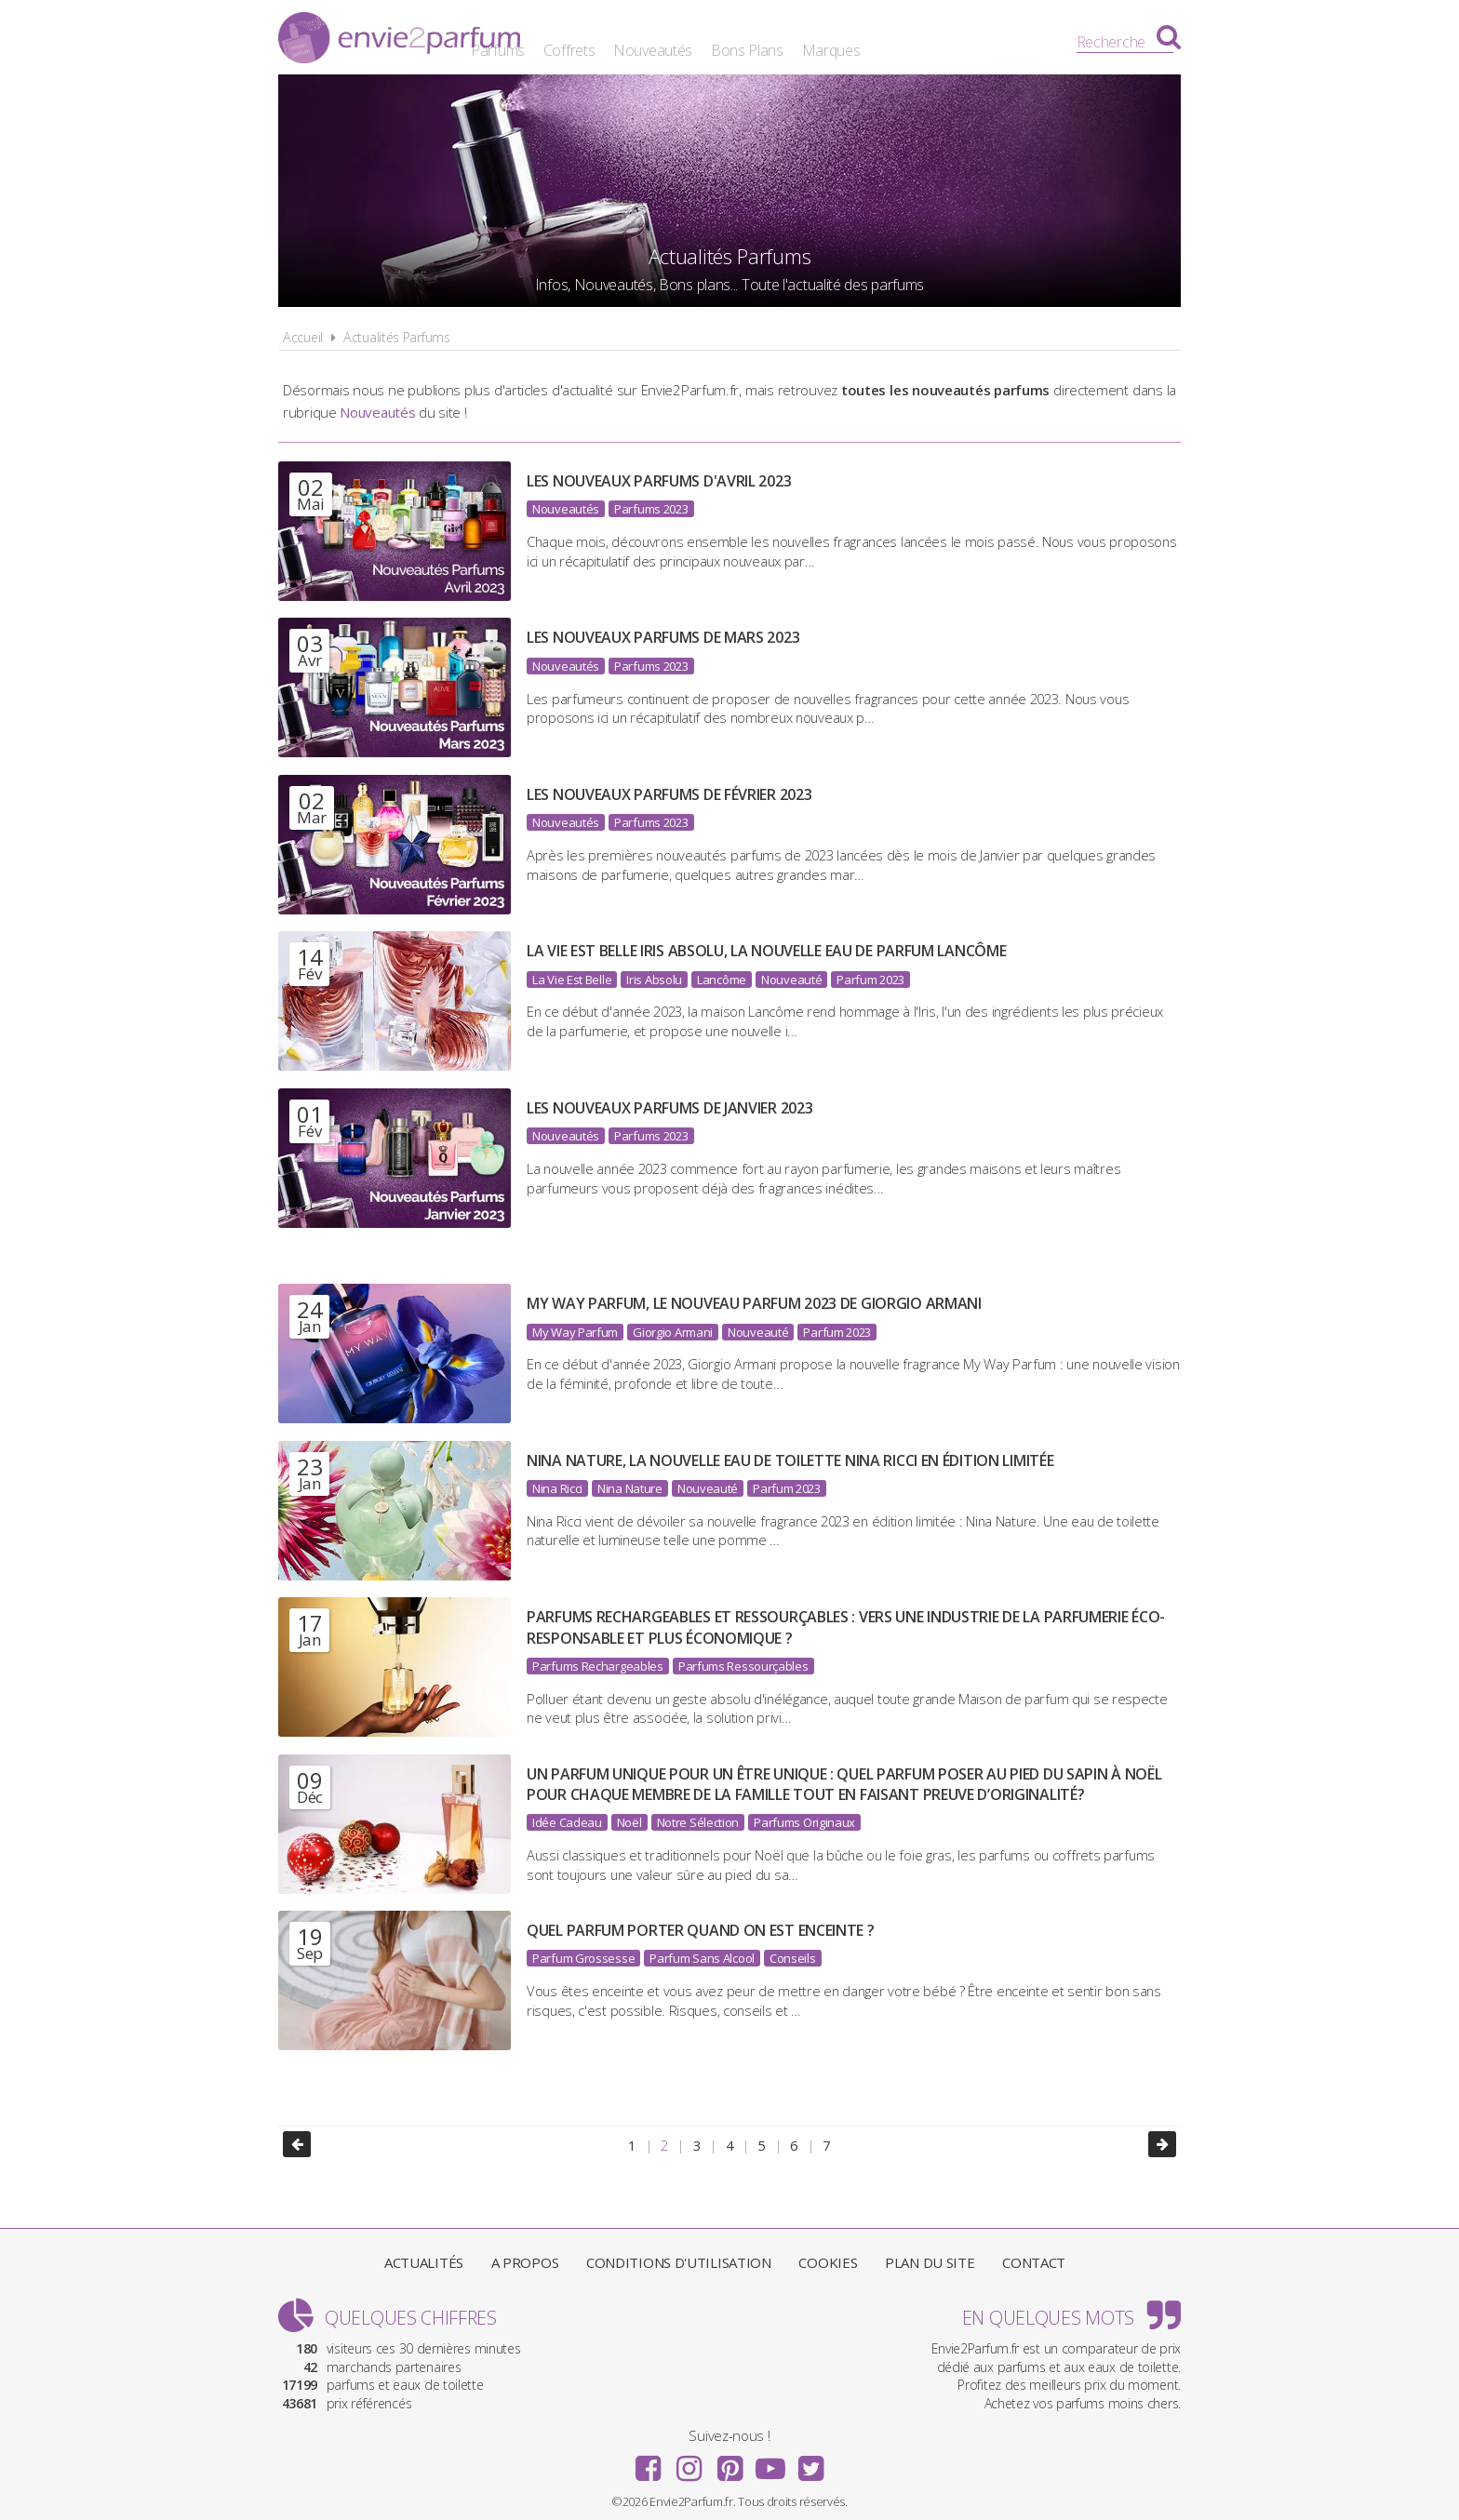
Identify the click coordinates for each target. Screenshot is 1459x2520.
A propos (525, 2257)
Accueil (303, 337)
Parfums (632, 42)
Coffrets (702, 42)
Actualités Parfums (396, 337)
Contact (1033, 2257)
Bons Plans (881, 42)
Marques (964, 42)
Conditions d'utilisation (678, 2257)
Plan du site (929, 2257)
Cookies (827, 2257)
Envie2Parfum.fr (399, 40)
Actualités (423, 2257)
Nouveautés (786, 42)
